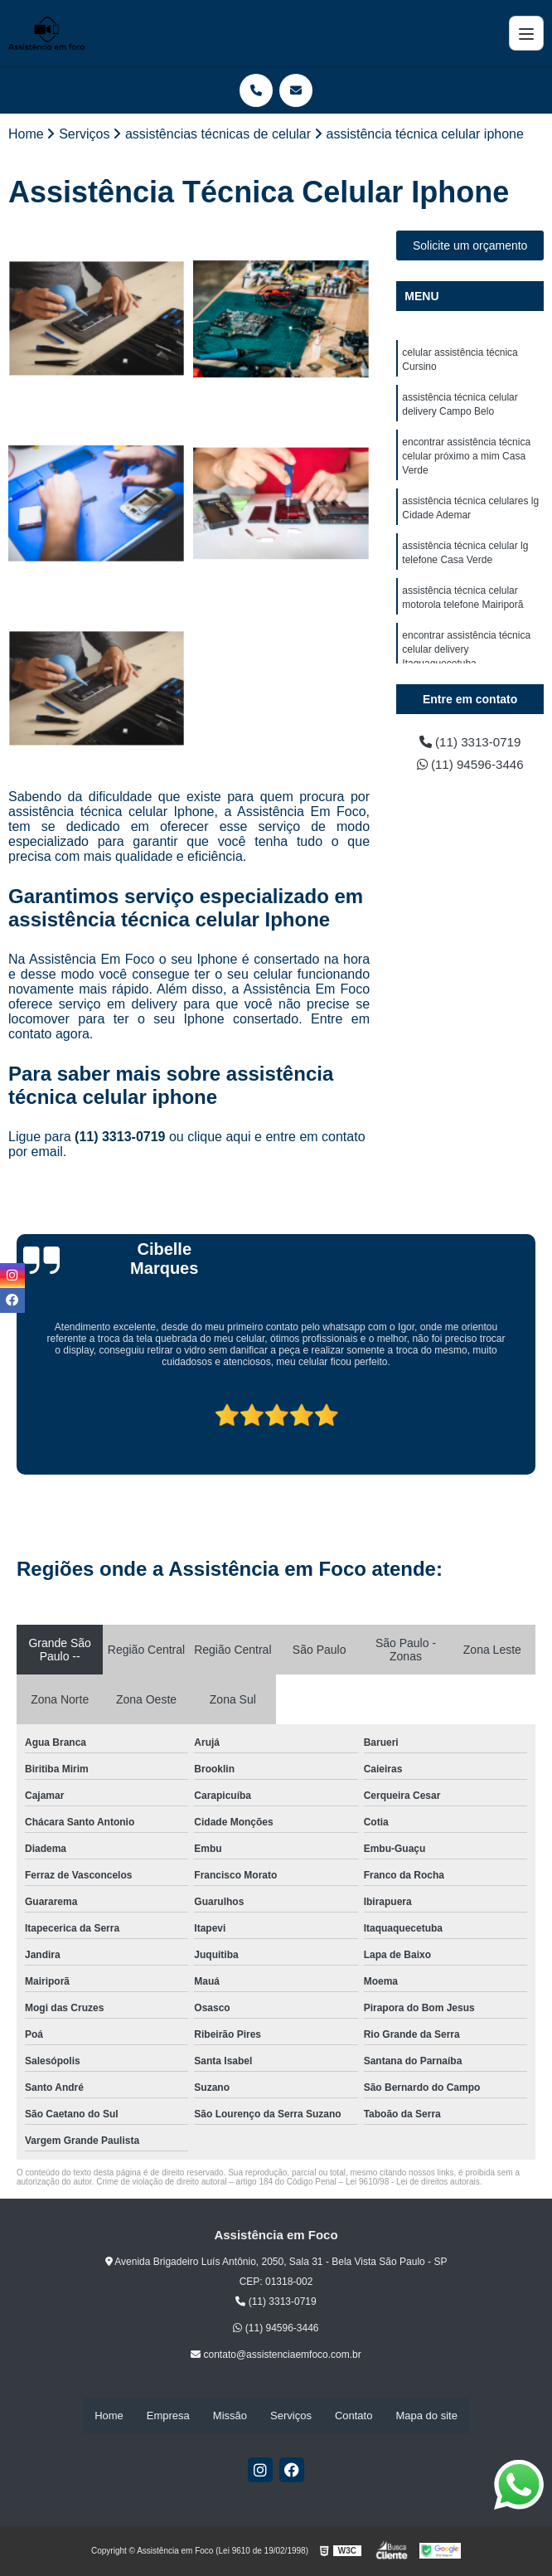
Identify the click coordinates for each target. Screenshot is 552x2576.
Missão (230, 2416)
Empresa (168, 2416)
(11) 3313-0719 (122, 1137)
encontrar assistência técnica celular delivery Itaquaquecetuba (466, 662)
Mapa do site (426, 2416)
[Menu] (526, 33)
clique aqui (219, 1137)
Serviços (291, 2416)
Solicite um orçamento (470, 246)
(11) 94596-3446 (470, 766)
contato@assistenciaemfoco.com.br (276, 2355)
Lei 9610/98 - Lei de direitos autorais (413, 2182)
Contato (354, 2416)
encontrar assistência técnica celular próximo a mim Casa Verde (466, 461)
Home (108, 2416)
